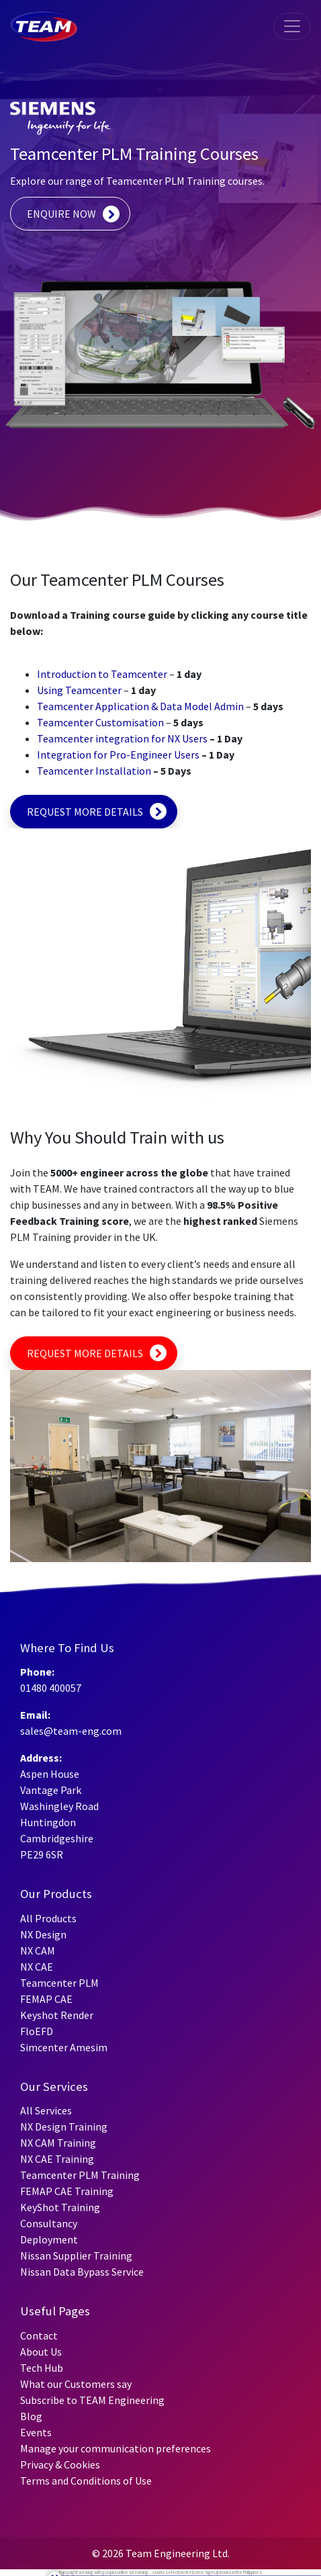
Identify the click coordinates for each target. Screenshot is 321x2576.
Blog (31, 2416)
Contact (39, 2335)
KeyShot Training (60, 2207)
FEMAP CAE (46, 1999)
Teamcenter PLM (59, 1982)
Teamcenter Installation (94, 770)
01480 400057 (50, 1687)
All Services (46, 2110)
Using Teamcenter (79, 690)
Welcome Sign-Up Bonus (208, 2572)
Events (36, 2432)
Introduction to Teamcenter (102, 674)
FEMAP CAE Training (66, 2191)
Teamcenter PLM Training (80, 2175)
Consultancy (48, 2223)
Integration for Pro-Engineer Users (118, 754)
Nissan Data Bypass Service (82, 2271)
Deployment (49, 2239)
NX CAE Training (57, 2158)
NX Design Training (63, 2126)
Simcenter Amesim (63, 2047)
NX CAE (36, 1966)
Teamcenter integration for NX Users (122, 738)
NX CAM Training (58, 2142)
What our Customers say (76, 2384)
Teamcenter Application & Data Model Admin (140, 706)
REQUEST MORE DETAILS (85, 811)
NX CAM (37, 1950)
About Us (41, 2351)
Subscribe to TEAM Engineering (92, 2400)
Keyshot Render (56, 2015)
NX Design (43, 1934)
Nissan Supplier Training (76, 2255)
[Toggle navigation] (292, 26)
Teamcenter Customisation (100, 722)
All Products (48, 1918)
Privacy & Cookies (60, 2464)
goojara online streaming (125, 2572)
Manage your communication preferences (115, 2448)
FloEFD (36, 2031)
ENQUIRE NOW (61, 213)
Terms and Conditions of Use (86, 2480)
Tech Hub (41, 2367)
